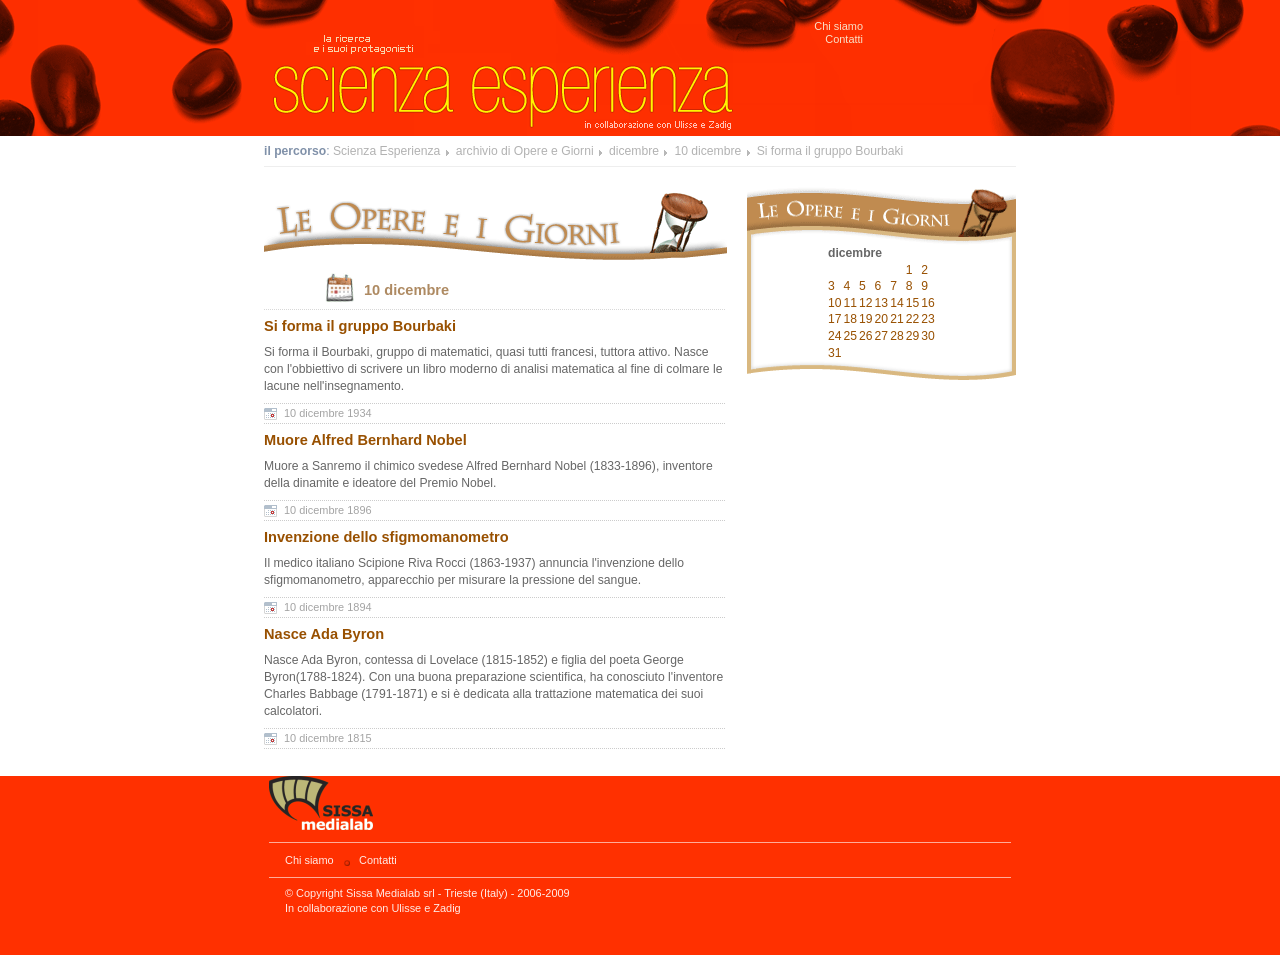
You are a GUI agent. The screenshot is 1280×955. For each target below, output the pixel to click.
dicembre (634, 151)
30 (928, 336)
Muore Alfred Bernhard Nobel (365, 440)
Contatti (844, 39)
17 (835, 319)
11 (851, 303)
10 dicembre (707, 151)
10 (835, 303)
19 (866, 319)
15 (913, 303)
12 (866, 303)
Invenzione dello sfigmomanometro (386, 537)
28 (897, 336)
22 (913, 319)
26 (866, 336)
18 (851, 319)
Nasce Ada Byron (324, 634)
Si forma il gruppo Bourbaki (830, 151)
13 (882, 303)
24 (835, 336)
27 (882, 336)
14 (897, 303)
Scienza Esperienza (386, 151)
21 (897, 319)
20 (882, 319)
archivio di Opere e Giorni (525, 151)
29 (913, 336)
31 (835, 353)
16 (928, 303)
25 (851, 336)
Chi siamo (838, 26)
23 (928, 319)
